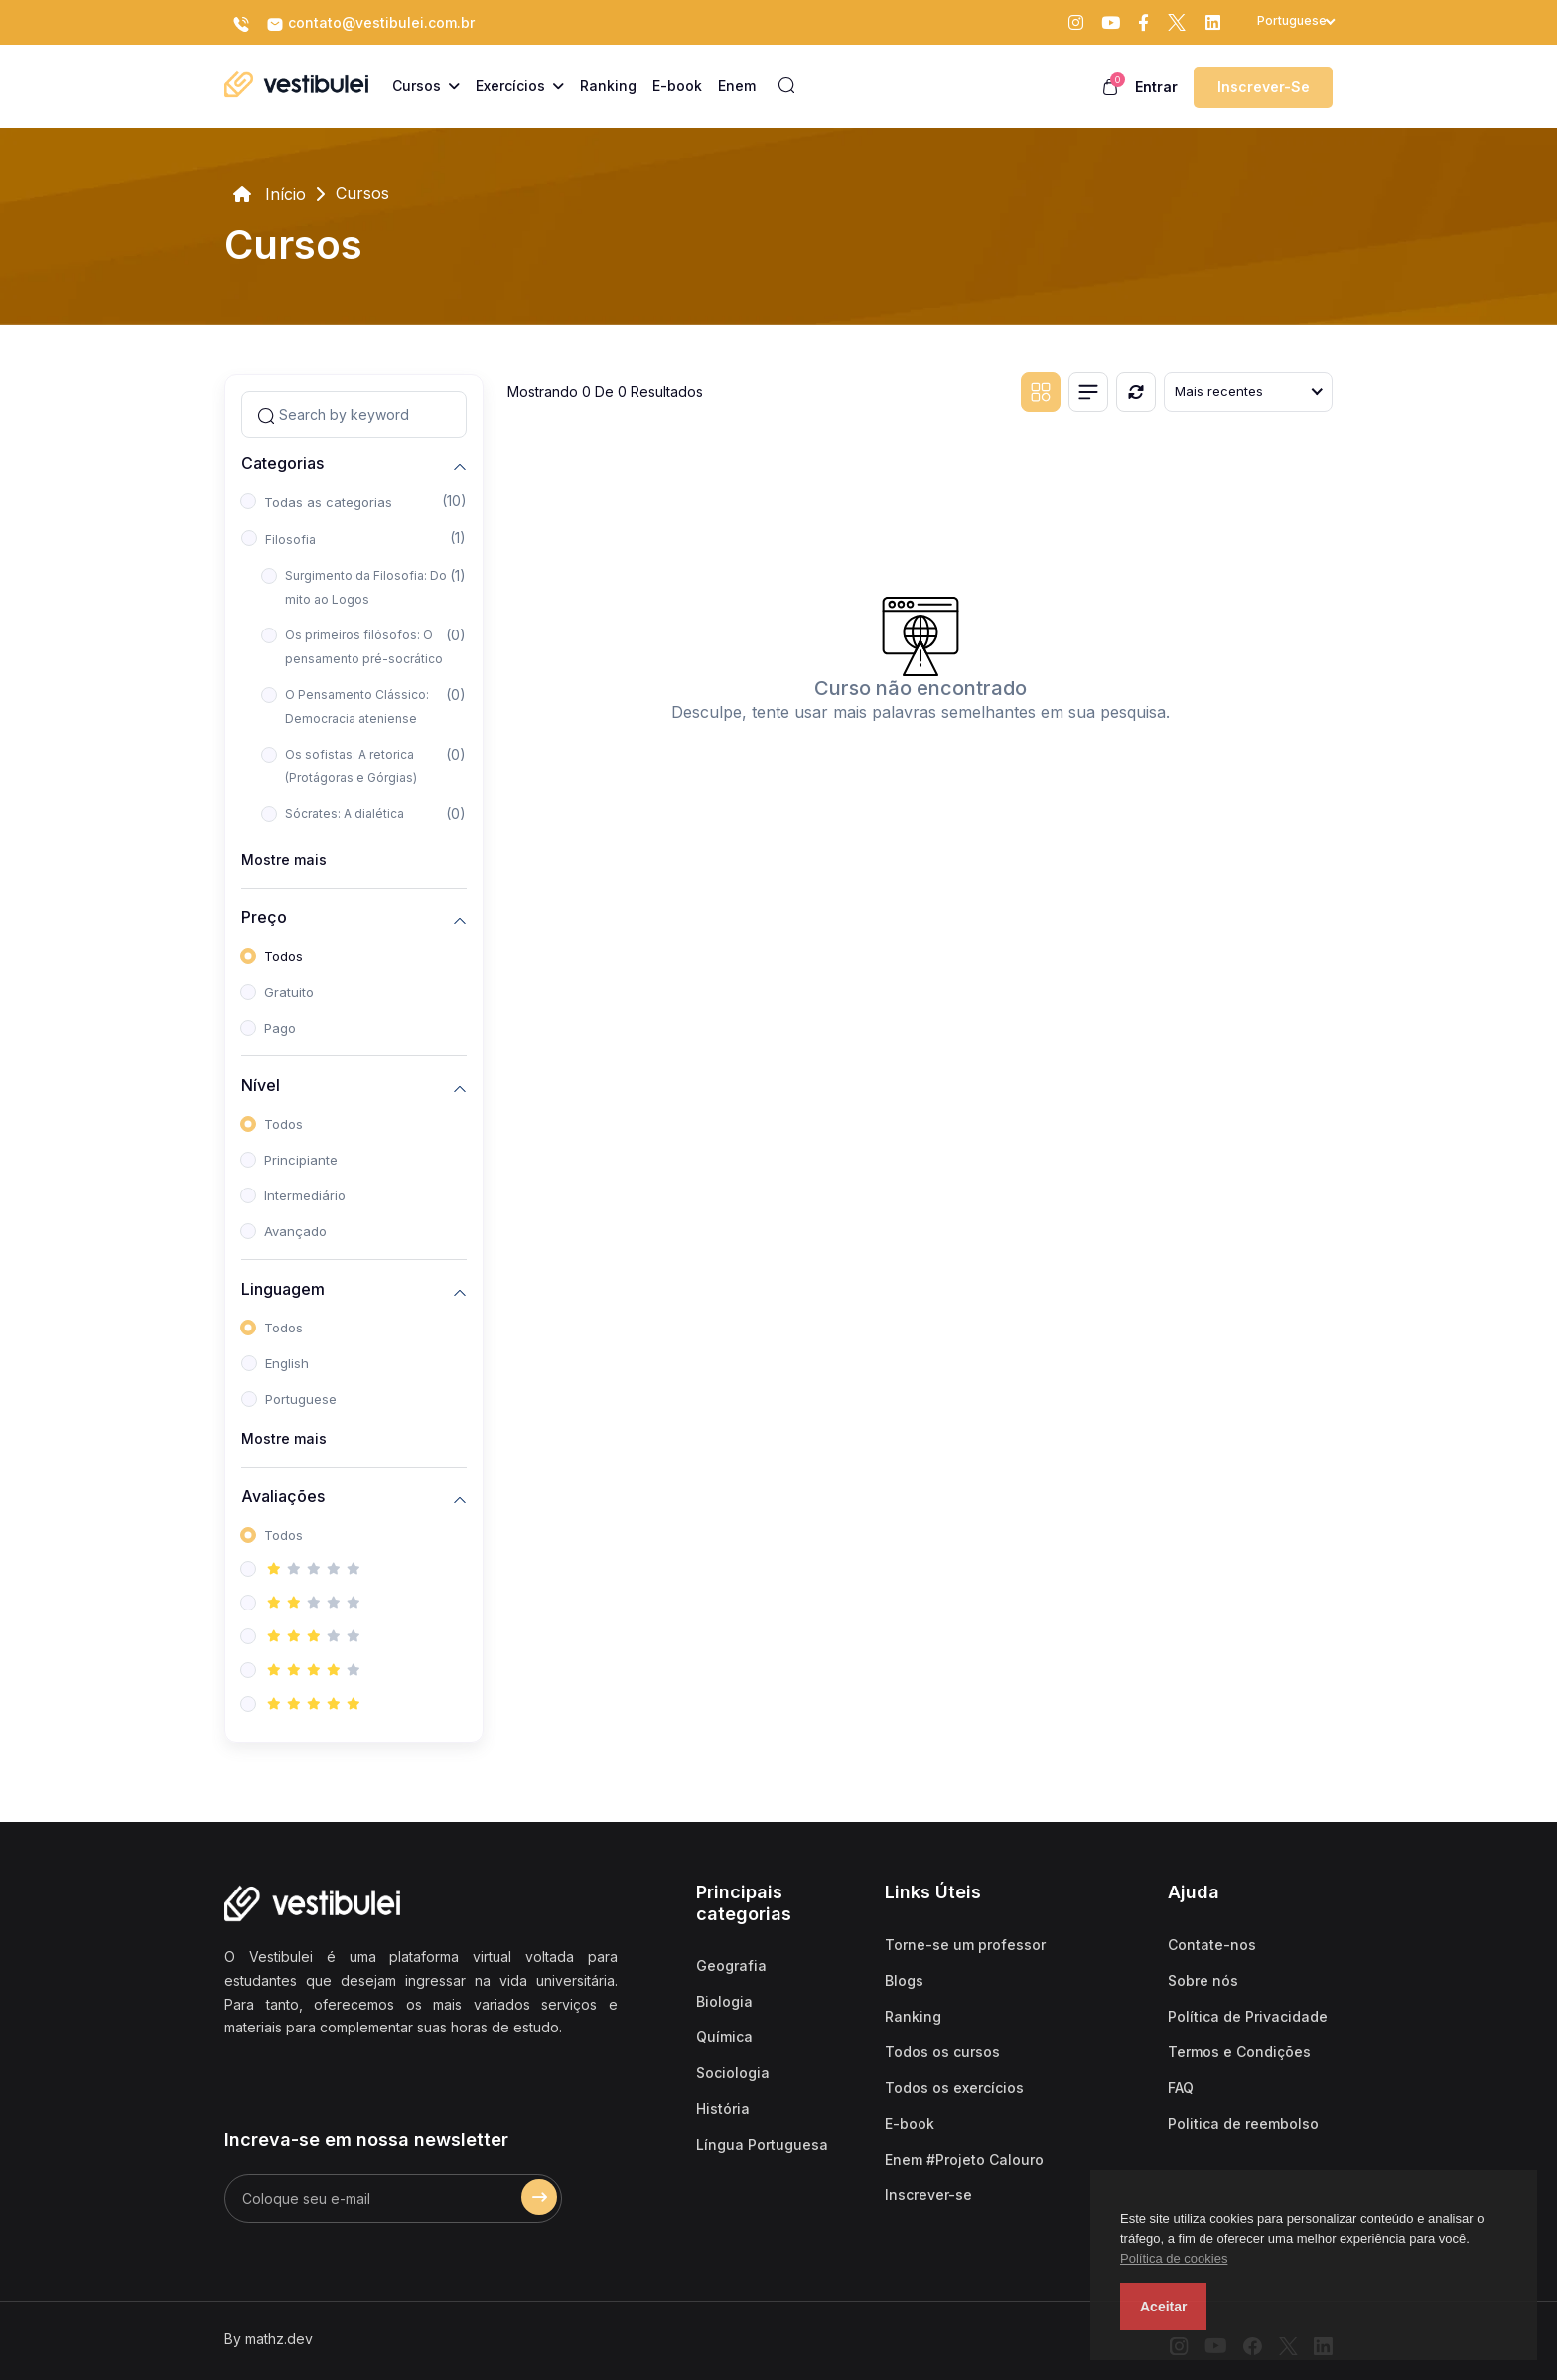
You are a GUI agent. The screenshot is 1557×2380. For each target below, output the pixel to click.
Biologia (724, 2001)
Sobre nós (1203, 1980)
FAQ (1181, 2087)
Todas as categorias (328, 502)
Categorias (282, 463)
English (287, 1363)
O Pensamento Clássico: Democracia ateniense (357, 706)
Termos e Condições (1239, 2051)
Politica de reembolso (1243, 2123)
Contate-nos (1212, 1944)
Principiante (301, 1160)
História (723, 2108)
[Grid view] (1041, 392)
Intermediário (305, 1195)
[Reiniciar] (1136, 392)
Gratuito (289, 992)
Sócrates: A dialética (344, 813)
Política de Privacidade (1248, 2016)
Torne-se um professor (965, 1944)
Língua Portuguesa (762, 2144)
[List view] (1088, 392)
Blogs (904, 1980)
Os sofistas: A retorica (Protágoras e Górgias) (351, 766)
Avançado (295, 1231)
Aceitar (1163, 2306)
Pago (280, 1028)
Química (724, 2037)
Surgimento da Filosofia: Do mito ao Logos (366, 587)
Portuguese (301, 1399)
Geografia (731, 1965)
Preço (264, 918)
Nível (260, 1085)
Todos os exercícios (954, 2087)
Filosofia (290, 539)
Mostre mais (284, 859)
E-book (909, 2123)
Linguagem (283, 1289)
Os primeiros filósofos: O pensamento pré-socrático (364, 647)
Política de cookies (1173, 2258)
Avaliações (283, 1496)
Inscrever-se (1263, 86)
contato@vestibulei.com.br (370, 24)
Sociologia (733, 2072)
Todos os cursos (942, 2051)
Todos (283, 956)
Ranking (913, 2016)
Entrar (1156, 86)
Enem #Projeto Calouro (964, 2159)
